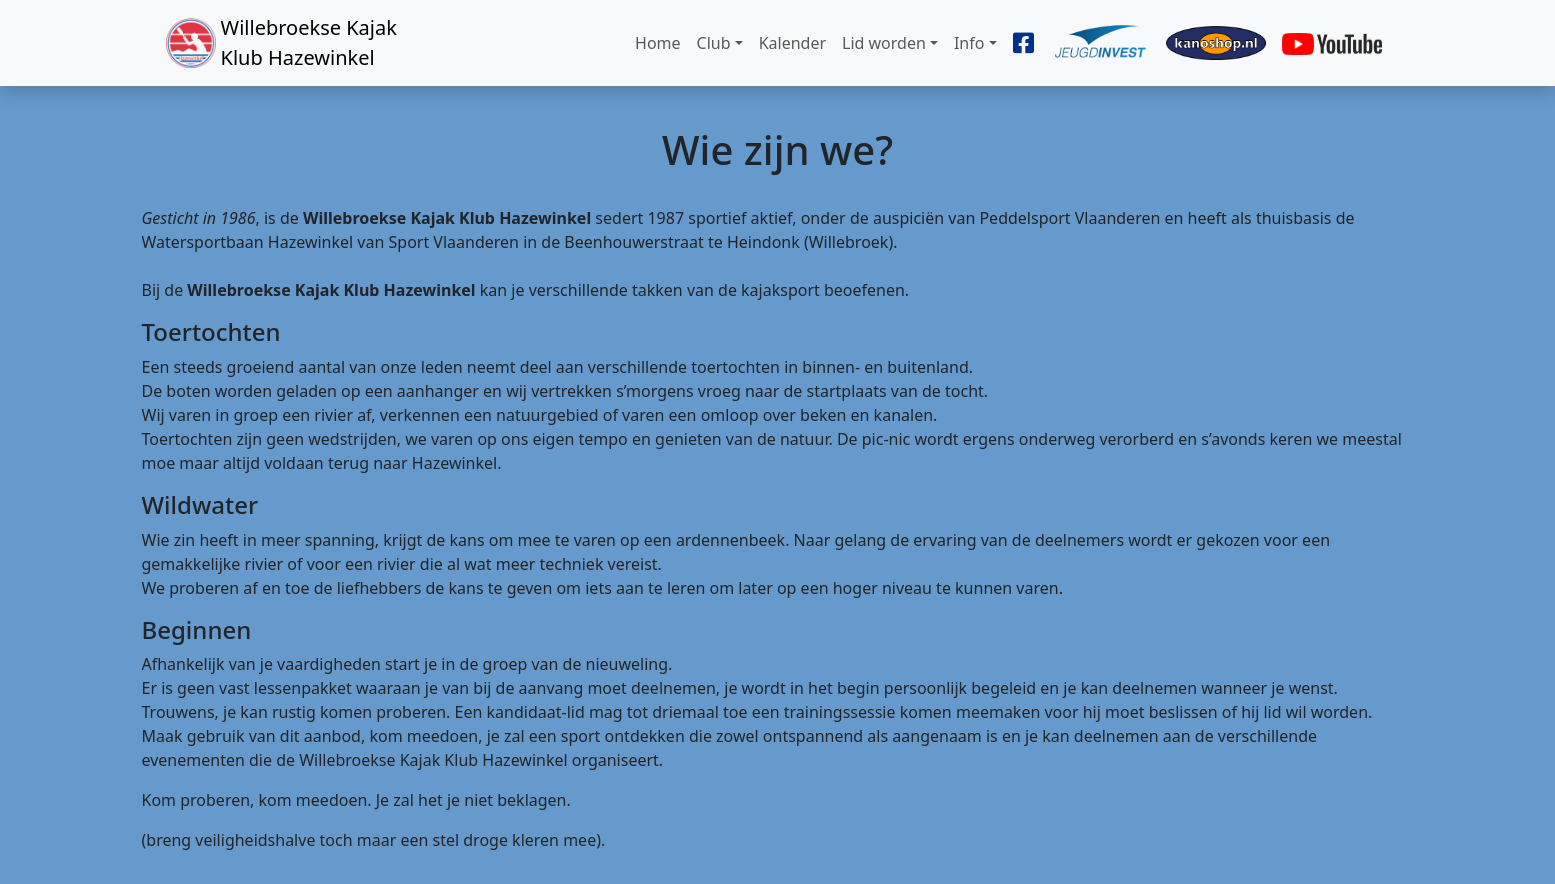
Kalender (792, 43)
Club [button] (714, 43)
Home (658, 43)
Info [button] (969, 43)
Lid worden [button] (884, 43)
